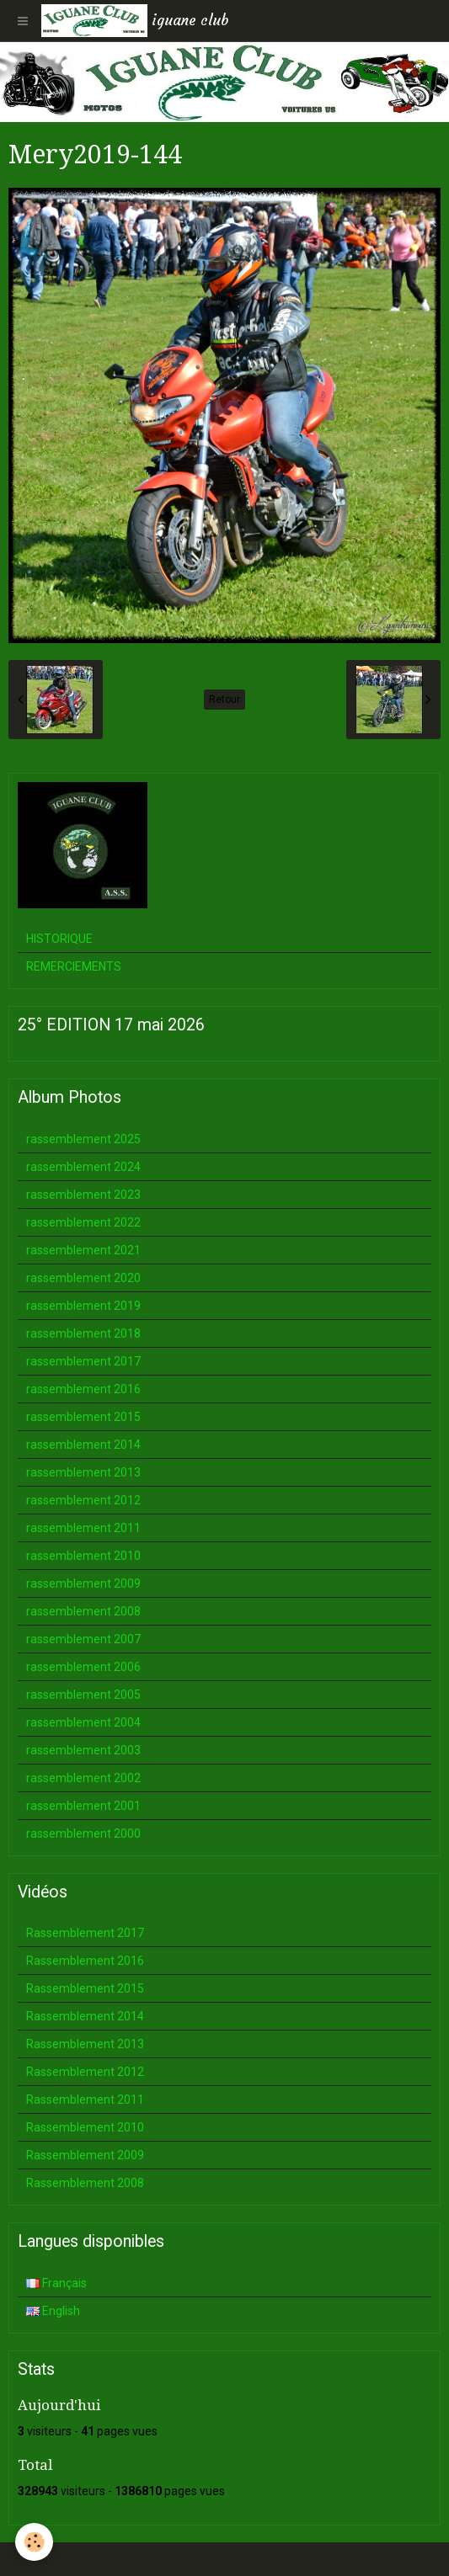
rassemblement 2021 (83, 1250)
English (53, 2311)
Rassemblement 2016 (85, 1960)
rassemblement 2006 (83, 1667)
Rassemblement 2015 (85, 1988)
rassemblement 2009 (83, 1583)
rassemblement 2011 (83, 1528)
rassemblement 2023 (83, 1194)
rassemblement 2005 (83, 1694)
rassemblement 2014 (83, 1444)
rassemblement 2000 (83, 1833)
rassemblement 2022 (83, 1222)
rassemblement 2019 (83, 1305)
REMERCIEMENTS (73, 966)
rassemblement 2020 (83, 1278)
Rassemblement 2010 (85, 2127)
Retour (224, 699)
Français (56, 2283)
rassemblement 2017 (83, 1361)
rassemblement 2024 (83, 1167)
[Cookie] (34, 2542)
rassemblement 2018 (83, 1333)
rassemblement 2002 (83, 1778)
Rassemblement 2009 (85, 2155)
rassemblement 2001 (83, 1805)
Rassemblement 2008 (85, 2183)
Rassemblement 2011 (85, 2099)
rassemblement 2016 (83, 1389)
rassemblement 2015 (83, 1417)
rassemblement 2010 (83, 1555)
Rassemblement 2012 (85, 2071)
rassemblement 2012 (83, 1500)
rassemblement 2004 (83, 1722)
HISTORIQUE (59, 938)
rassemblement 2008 (83, 1611)
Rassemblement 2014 (85, 2016)
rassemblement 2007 (83, 1639)
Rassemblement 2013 (85, 2044)
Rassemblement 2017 (85, 1933)
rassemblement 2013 (83, 1472)
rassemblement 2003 (83, 1750)
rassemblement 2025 (83, 1139)
